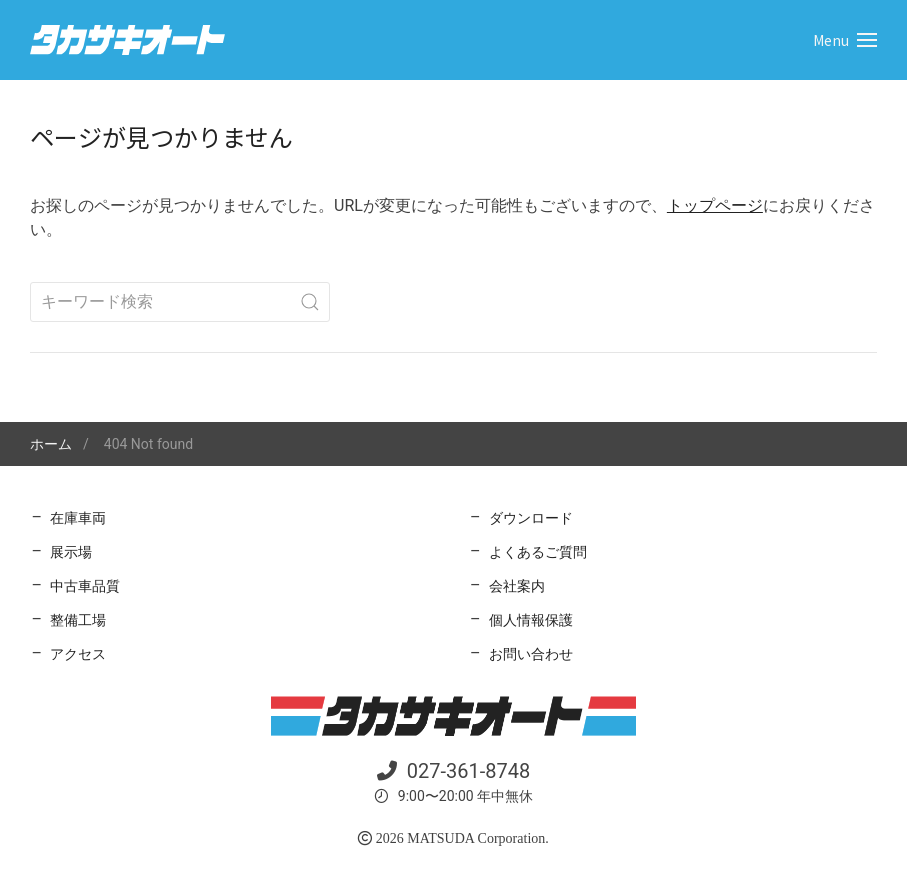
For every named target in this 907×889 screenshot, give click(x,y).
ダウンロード (531, 518)
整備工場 (78, 620)
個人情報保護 (531, 620)
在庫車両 (78, 518)
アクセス (78, 654)
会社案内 (517, 586)
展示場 (71, 552)
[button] (845, 40)
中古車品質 (85, 586)
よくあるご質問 (538, 552)
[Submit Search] (310, 302)
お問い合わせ (531, 654)
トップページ (715, 205)
